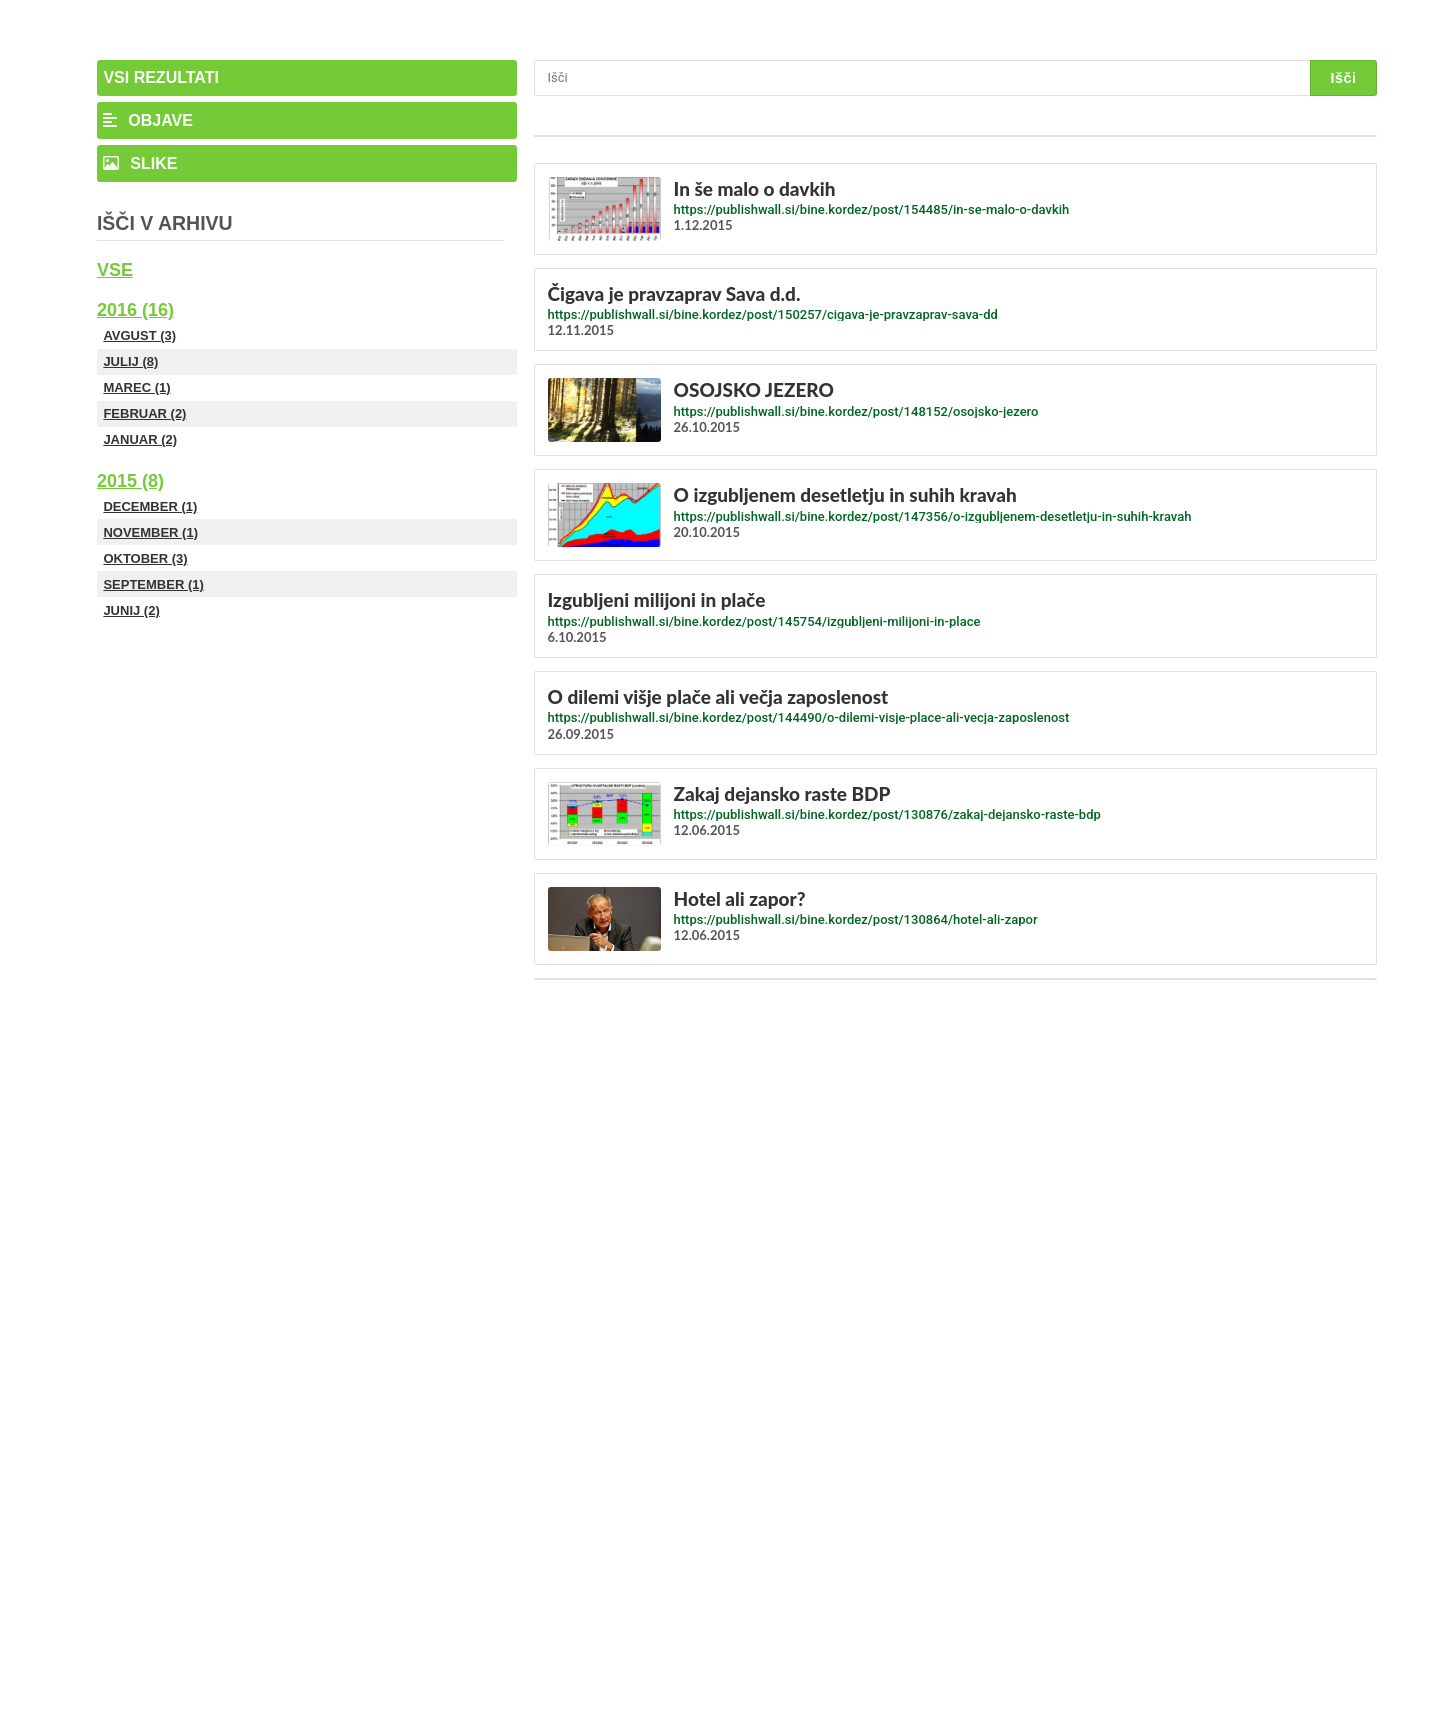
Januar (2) (140, 439)
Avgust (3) (139, 335)
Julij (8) (130, 361)
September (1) (153, 584)
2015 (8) (130, 481)
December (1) (150, 506)
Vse (115, 270)
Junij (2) (131, 610)
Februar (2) (144, 413)
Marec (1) (136, 387)
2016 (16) (135, 310)
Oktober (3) (145, 558)
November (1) (150, 532)
